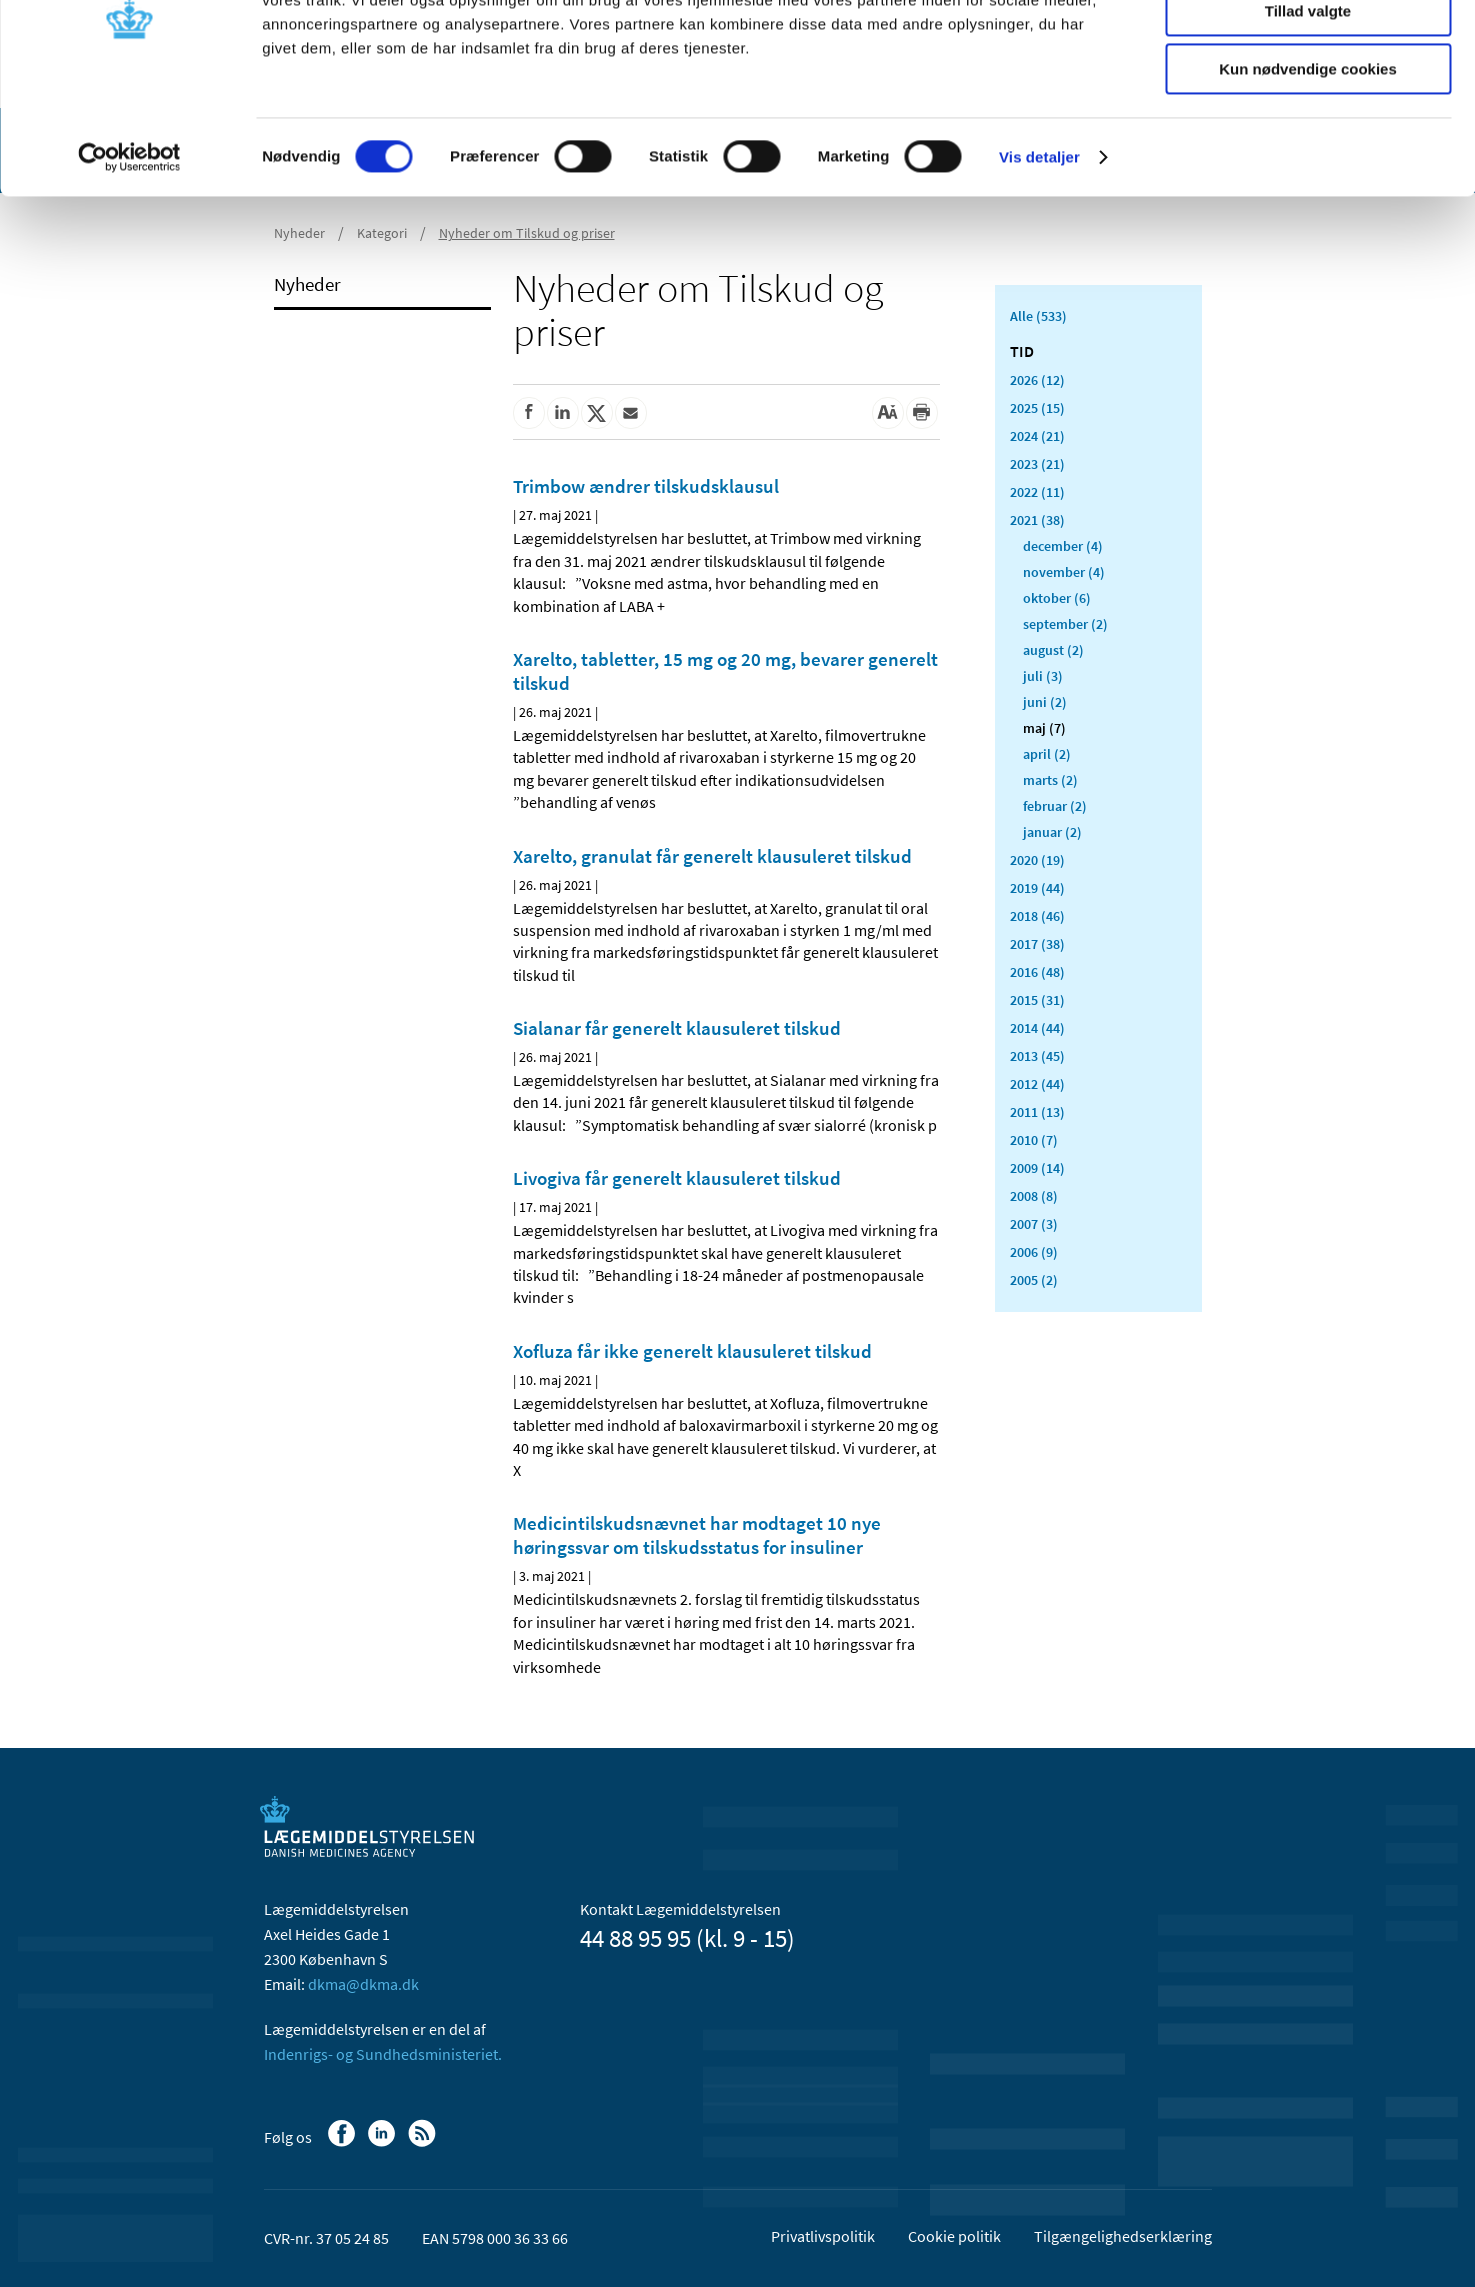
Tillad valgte (1308, 108)
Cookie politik (954, 2236)
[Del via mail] (631, 413)
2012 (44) (1037, 1084)
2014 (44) (1037, 1028)
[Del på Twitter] (597, 413)
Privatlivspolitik (823, 2236)
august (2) (1053, 650)
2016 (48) (1037, 972)
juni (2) (1045, 702)
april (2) (1047, 754)
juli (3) (1043, 676)
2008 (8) (1034, 1196)
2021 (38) (1037, 520)
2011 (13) (1037, 1112)
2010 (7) (1034, 1140)
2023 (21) (1037, 464)
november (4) (1064, 572)
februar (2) (1055, 806)
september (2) (1065, 624)
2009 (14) (1037, 1168)
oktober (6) (1057, 598)
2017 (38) (1037, 944)
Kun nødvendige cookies (1308, 166)
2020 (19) (1037, 860)
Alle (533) (1038, 316)
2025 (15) (1037, 408)
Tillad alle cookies (1308, 49)
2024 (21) (1037, 436)
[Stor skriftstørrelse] (888, 413)
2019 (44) (1037, 888)
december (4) (1063, 546)
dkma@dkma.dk (363, 1984)
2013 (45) (1037, 1056)
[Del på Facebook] (529, 413)
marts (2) (1050, 780)
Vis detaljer (1039, 254)
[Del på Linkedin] (563, 413)
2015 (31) (1037, 1000)
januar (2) (1052, 832)
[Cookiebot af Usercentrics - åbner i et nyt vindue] (129, 255)
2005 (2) (1034, 1280)
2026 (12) (1037, 380)
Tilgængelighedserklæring (1123, 2236)
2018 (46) (1037, 916)
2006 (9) (1034, 1252)
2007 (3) (1034, 1224)
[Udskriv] (922, 413)
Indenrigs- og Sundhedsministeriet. (383, 2054)
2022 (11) (1037, 492)
